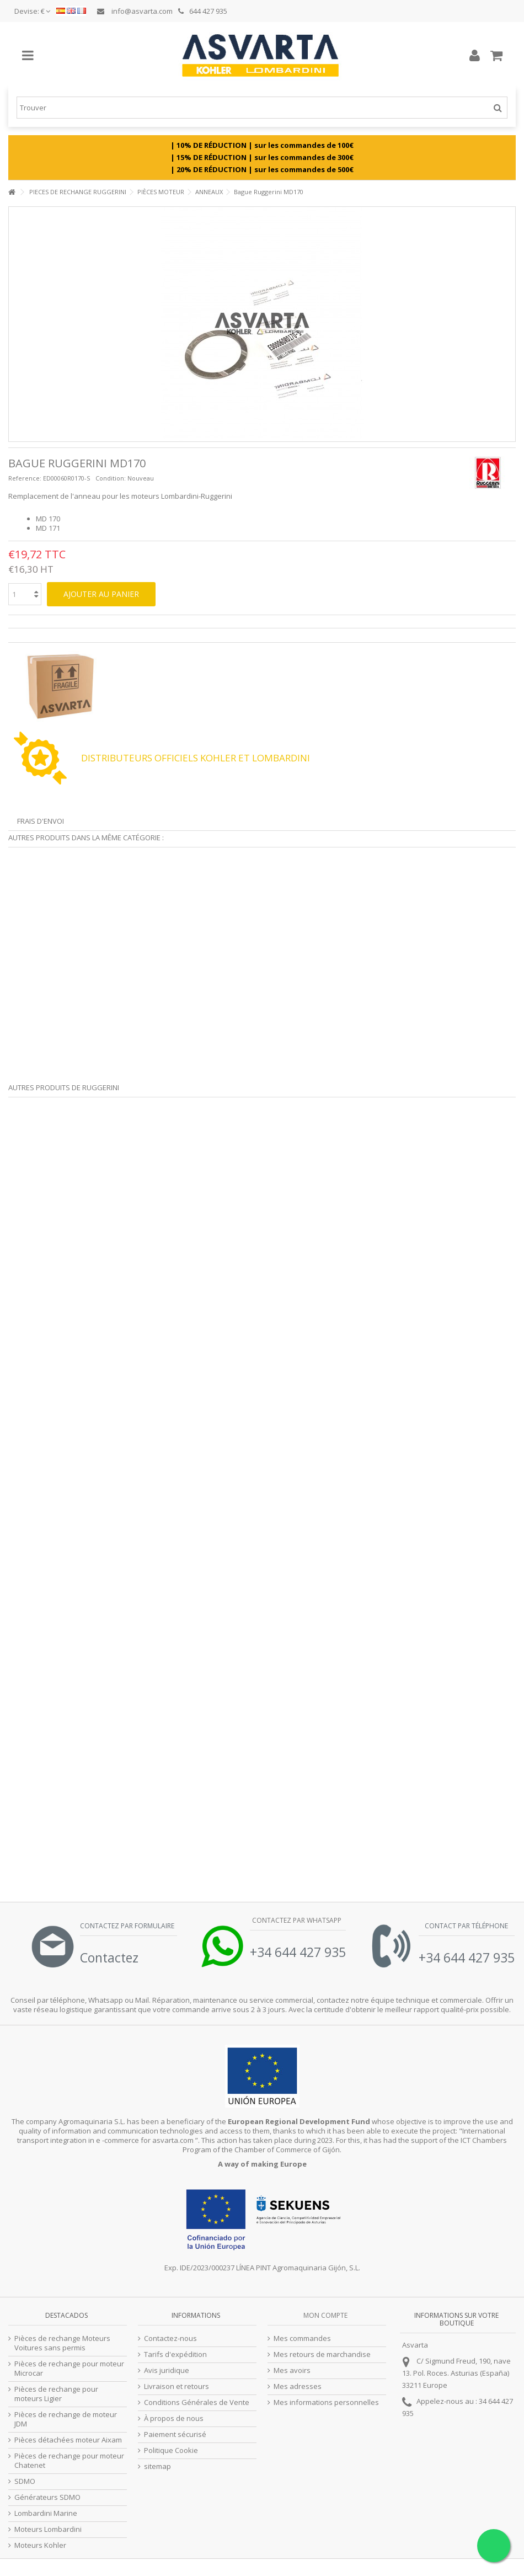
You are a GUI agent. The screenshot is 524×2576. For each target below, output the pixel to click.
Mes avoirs (292, 2370)
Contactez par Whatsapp (296, 1920)
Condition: (110, 478)
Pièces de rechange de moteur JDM (65, 2419)
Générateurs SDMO (47, 2497)
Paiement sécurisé (175, 2434)
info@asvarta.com (135, 11)
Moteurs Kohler (40, 2545)
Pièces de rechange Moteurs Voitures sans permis (62, 2343)
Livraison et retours (176, 2386)
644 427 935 (202, 11)
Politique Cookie (171, 2450)
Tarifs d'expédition (175, 2354)
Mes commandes (302, 2338)
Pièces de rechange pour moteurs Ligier (56, 2394)
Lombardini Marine (45, 2513)
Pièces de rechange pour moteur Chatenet (69, 2460)
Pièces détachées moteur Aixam (68, 2440)
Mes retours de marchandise (322, 2354)
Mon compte (325, 2315)
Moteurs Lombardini (48, 2529)
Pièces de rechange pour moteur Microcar (69, 2368)
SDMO (24, 2481)
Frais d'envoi (40, 821)
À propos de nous (174, 2418)
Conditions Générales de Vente (196, 2402)
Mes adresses (298, 2386)
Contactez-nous (170, 2338)
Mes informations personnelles (326, 2402)
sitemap (157, 2466)
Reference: (24, 478)
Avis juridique (166, 2370)
